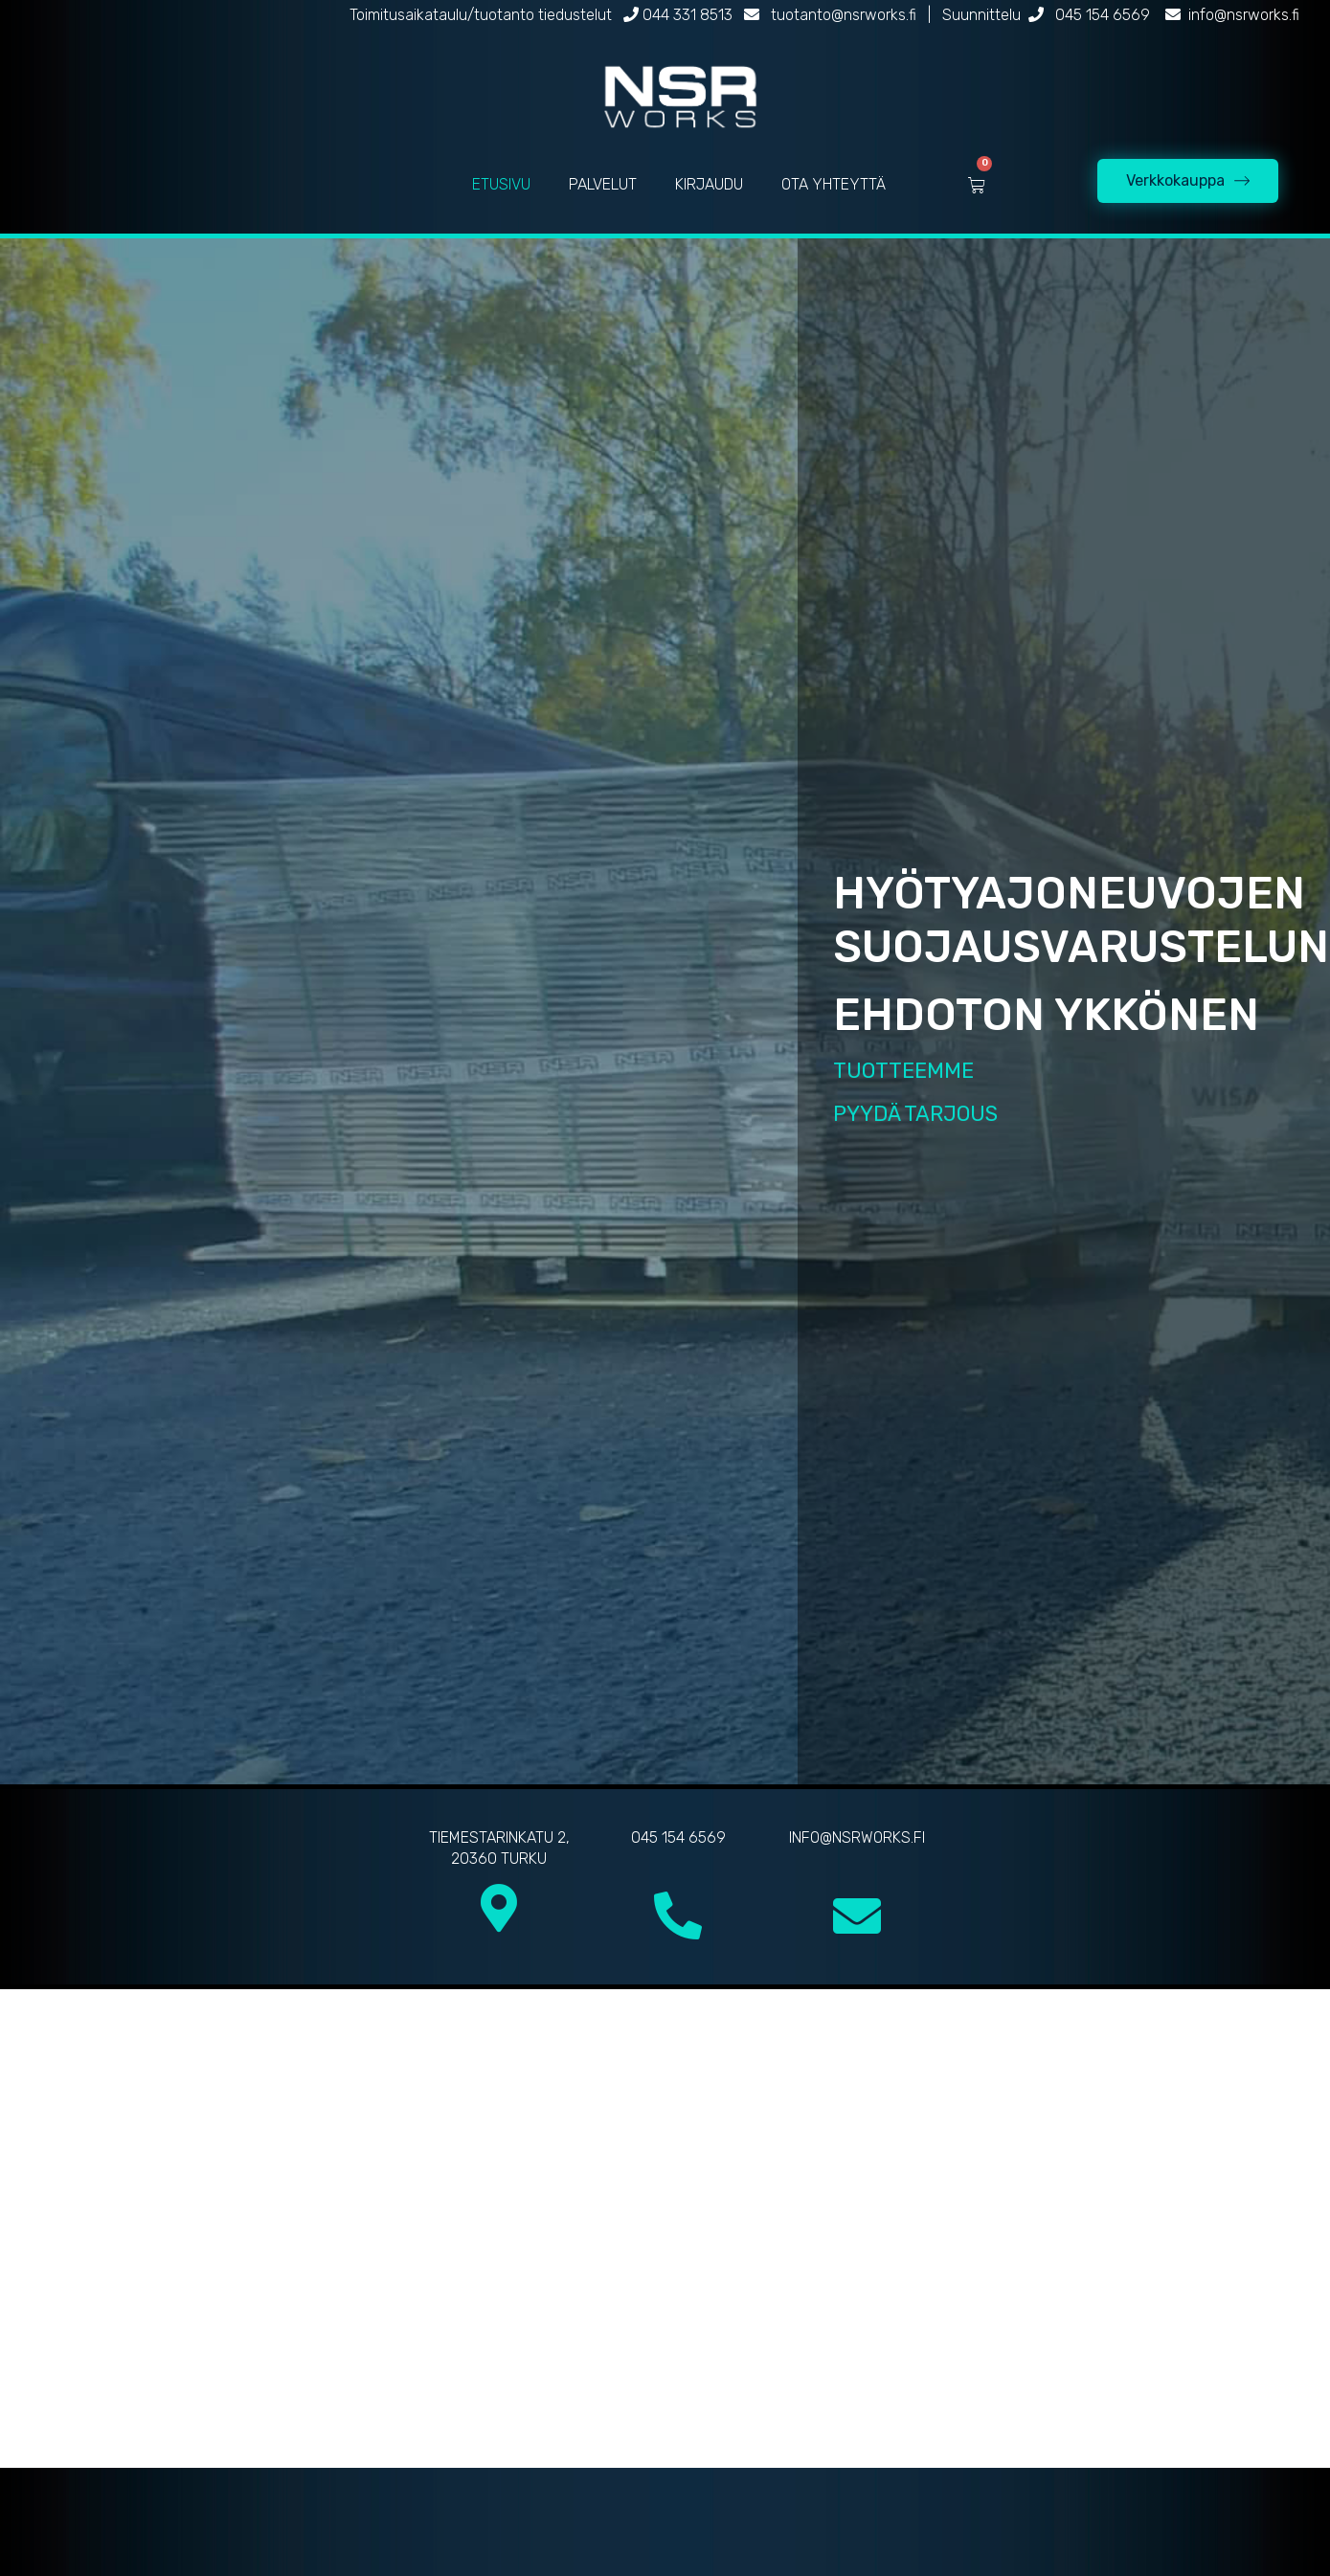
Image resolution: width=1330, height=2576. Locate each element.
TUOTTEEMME (903, 1071)
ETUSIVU (501, 184)
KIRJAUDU (709, 184)
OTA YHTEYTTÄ (833, 184)
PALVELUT (603, 184)
